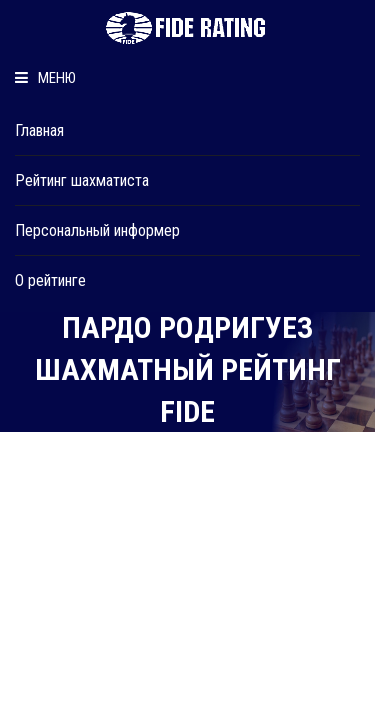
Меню (45, 78)
